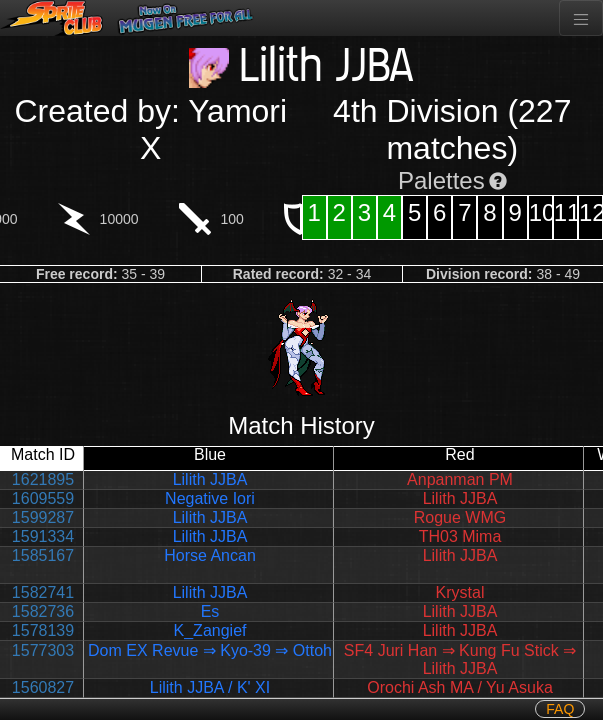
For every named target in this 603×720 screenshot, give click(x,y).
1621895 (43, 479)
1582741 (43, 592)
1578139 (43, 630)
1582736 (43, 611)
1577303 (43, 650)
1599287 (43, 517)
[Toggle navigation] (581, 18)
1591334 (43, 536)
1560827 (43, 687)
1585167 (43, 555)
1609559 (43, 498)
